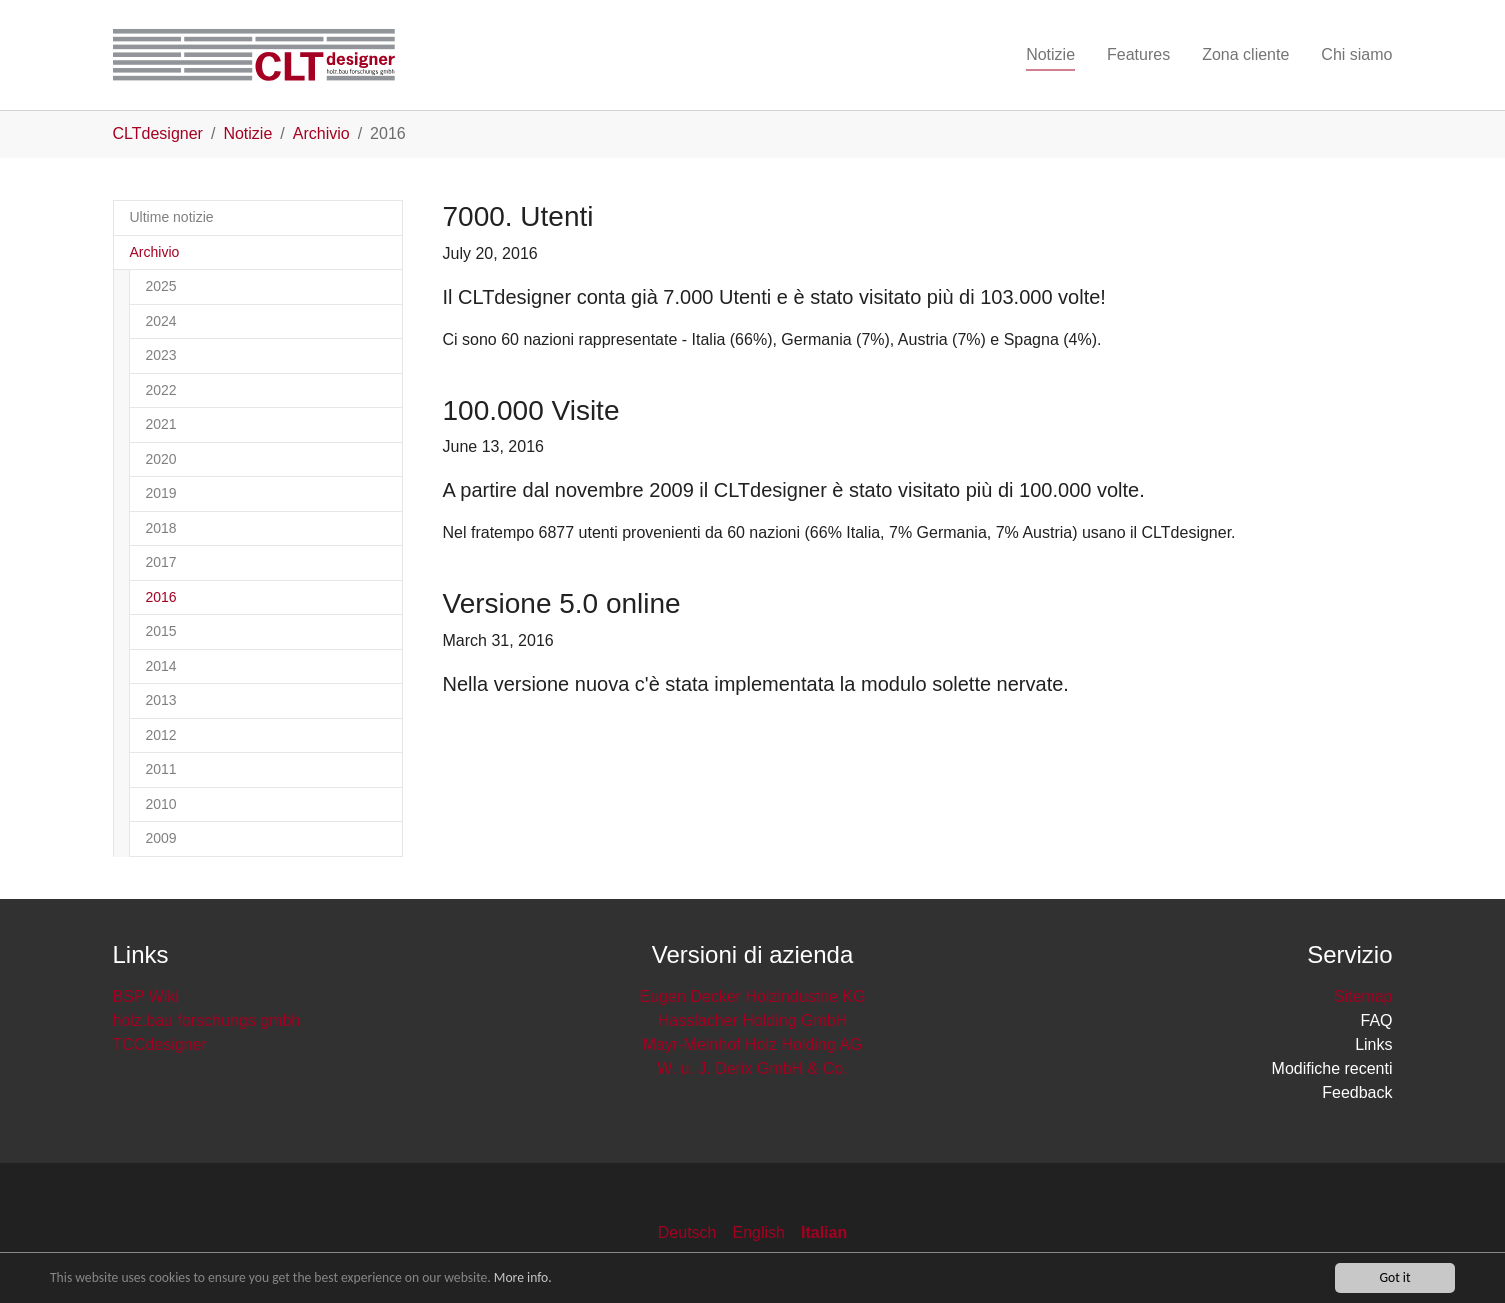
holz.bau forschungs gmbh (207, 1020)
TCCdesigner (160, 1044)
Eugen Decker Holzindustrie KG (753, 996)
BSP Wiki (146, 996)
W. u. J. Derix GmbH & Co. (752, 1068)
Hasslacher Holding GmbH (752, 1020)
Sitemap (1363, 996)
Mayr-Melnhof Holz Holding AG (753, 1044)
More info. (523, 1280)
